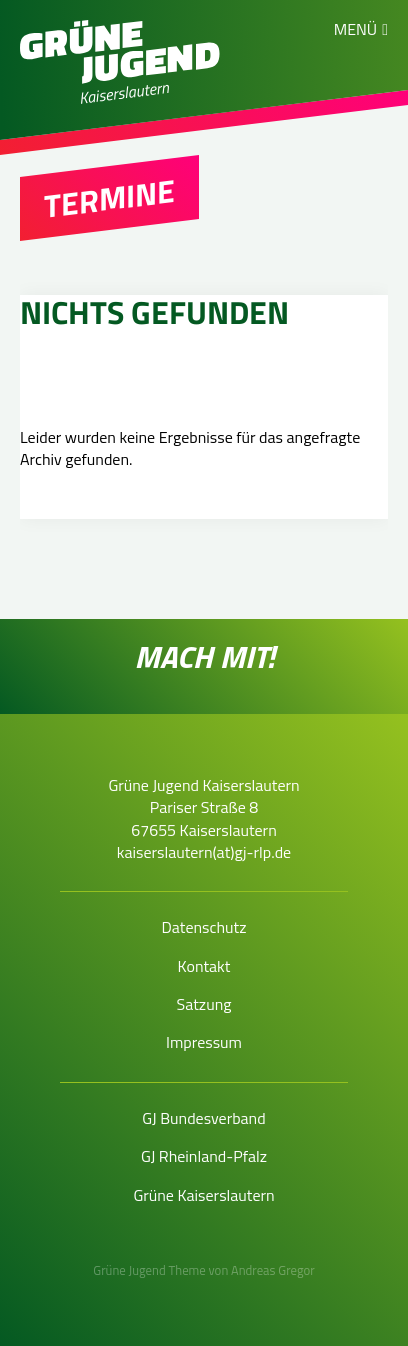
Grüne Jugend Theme (149, 1270)
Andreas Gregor (273, 1270)
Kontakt (204, 966)
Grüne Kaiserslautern (203, 1195)
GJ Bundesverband (203, 1118)
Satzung (204, 1004)
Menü (355, 29)
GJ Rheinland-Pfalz (204, 1156)
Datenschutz (203, 927)
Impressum (204, 1042)
